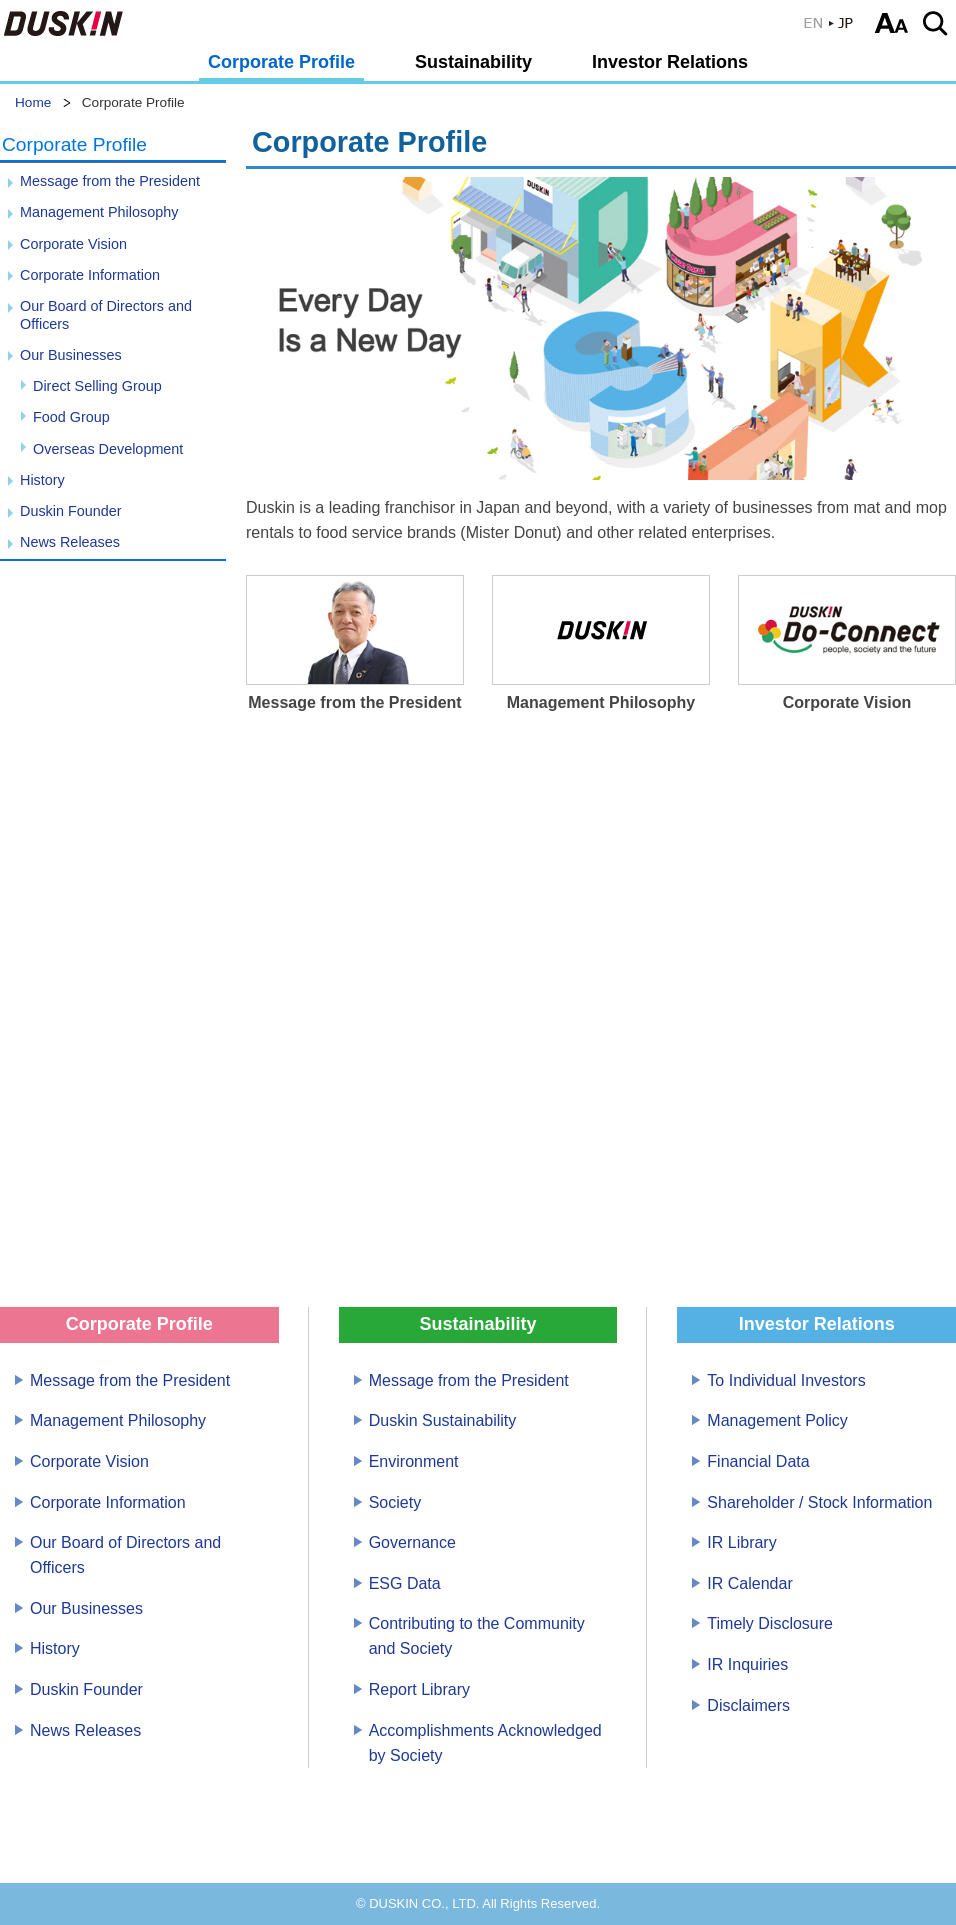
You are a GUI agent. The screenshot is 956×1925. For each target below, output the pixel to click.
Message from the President (110, 181)
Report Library (419, 1689)
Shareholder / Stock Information (819, 1502)
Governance (412, 1542)
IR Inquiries (747, 1664)
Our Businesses (71, 355)
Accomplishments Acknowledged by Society (485, 1743)
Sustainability (473, 62)
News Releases (70, 542)
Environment (414, 1461)
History (42, 480)
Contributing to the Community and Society (477, 1636)
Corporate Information (90, 275)
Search (938, 23)
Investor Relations (670, 62)
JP (829, 23)
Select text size (891, 23)
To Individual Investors (786, 1380)
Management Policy (777, 1420)
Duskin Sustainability (443, 1420)
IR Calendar (749, 1583)
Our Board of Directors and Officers (106, 314)
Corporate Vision (73, 244)
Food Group (71, 417)
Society (395, 1502)
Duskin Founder (71, 511)
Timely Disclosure (770, 1623)
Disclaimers (748, 1705)
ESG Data (405, 1583)
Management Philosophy (99, 212)
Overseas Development (108, 449)
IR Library (741, 1542)
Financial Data (758, 1461)
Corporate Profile (281, 62)
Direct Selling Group (97, 386)
